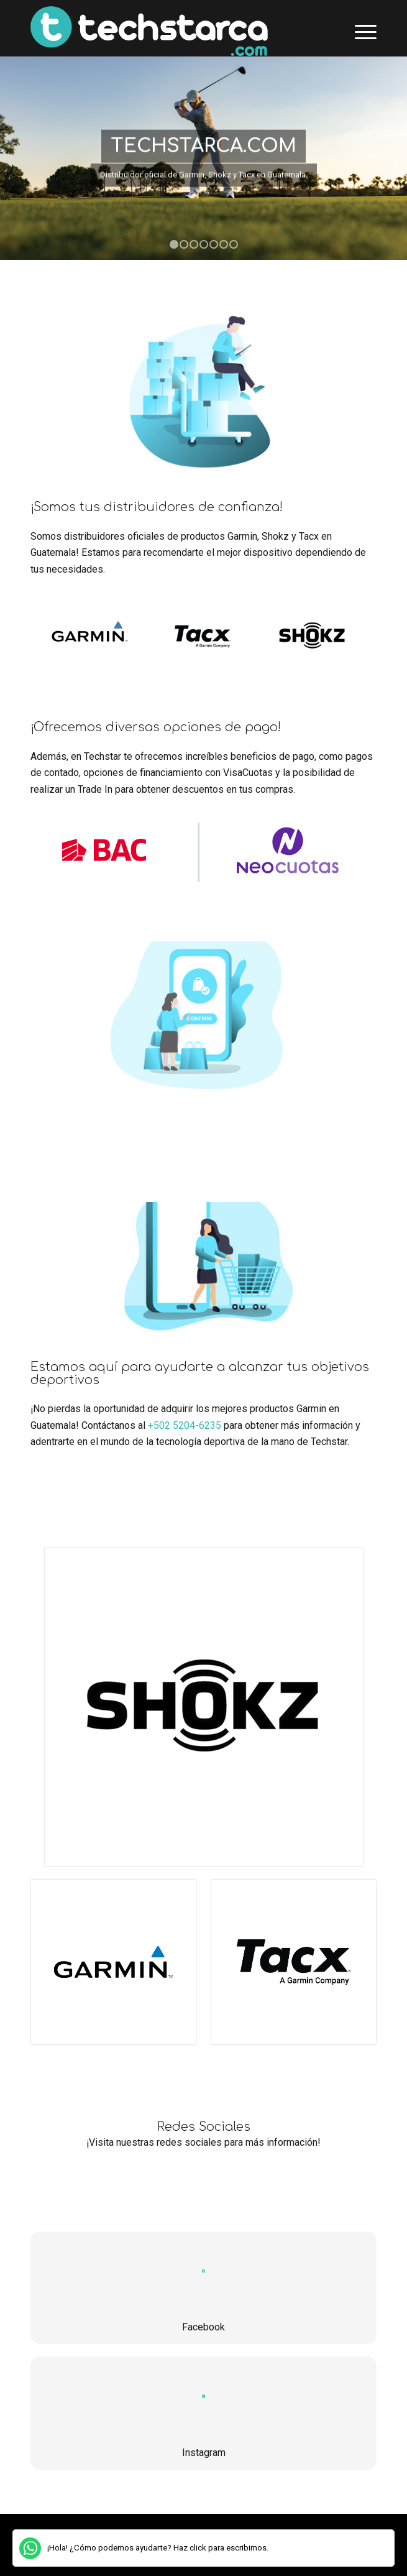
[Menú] (359, 31)
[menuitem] (359, 31)
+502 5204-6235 (184, 1425)
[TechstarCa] (168, 31)
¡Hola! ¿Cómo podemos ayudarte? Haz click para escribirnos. (157, 2547)
